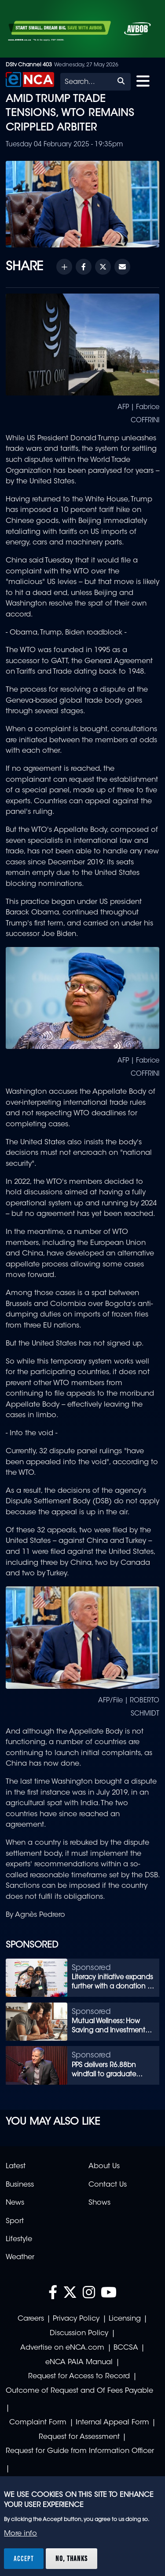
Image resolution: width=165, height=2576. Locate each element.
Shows (99, 2202)
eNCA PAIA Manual (79, 2362)
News (15, 2202)
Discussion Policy (79, 2333)
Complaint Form (37, 2422)
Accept (24, 2558)
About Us (104, 2166)
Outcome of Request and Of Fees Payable (79, 2391)
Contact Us (107, 2184)
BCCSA (126, 2347)
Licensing (125, 2318)
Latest (16, 2166)
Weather (20, 2257)
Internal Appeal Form (112, 2422)
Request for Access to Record (79, 2376)
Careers (31, 2318)
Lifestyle (19, 2239)
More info (20, 2533)
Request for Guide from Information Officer (80, 2451)
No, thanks (71, 2558)
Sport (15, 2221)
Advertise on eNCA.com (62, 2347)
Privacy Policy (76, 2318)
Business (20, 2184)
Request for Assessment (79, 2437)
